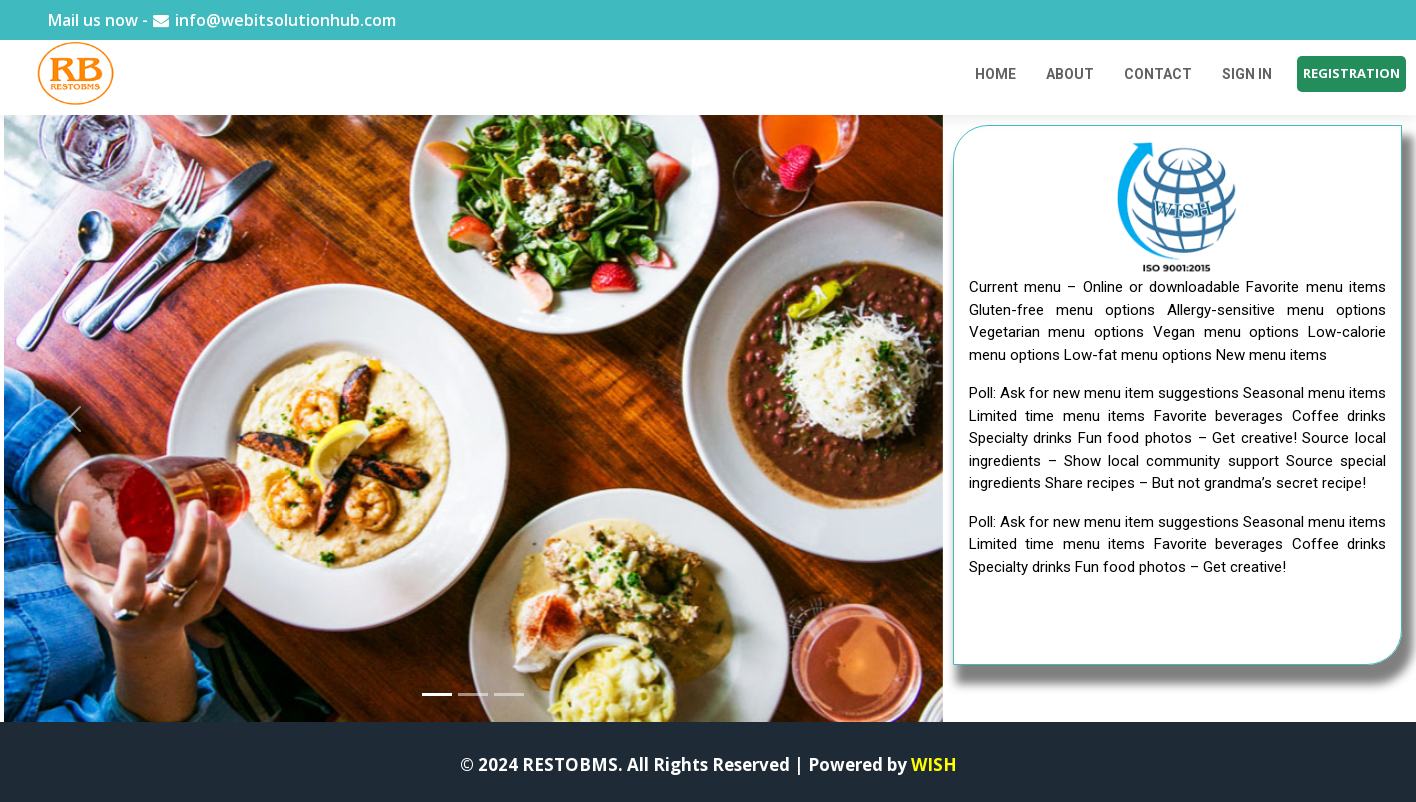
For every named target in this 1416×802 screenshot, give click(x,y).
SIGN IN (1247, 74)
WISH (934, 764)
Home (995, 74)
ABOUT (1070, 74)
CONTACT (1158, 74)
